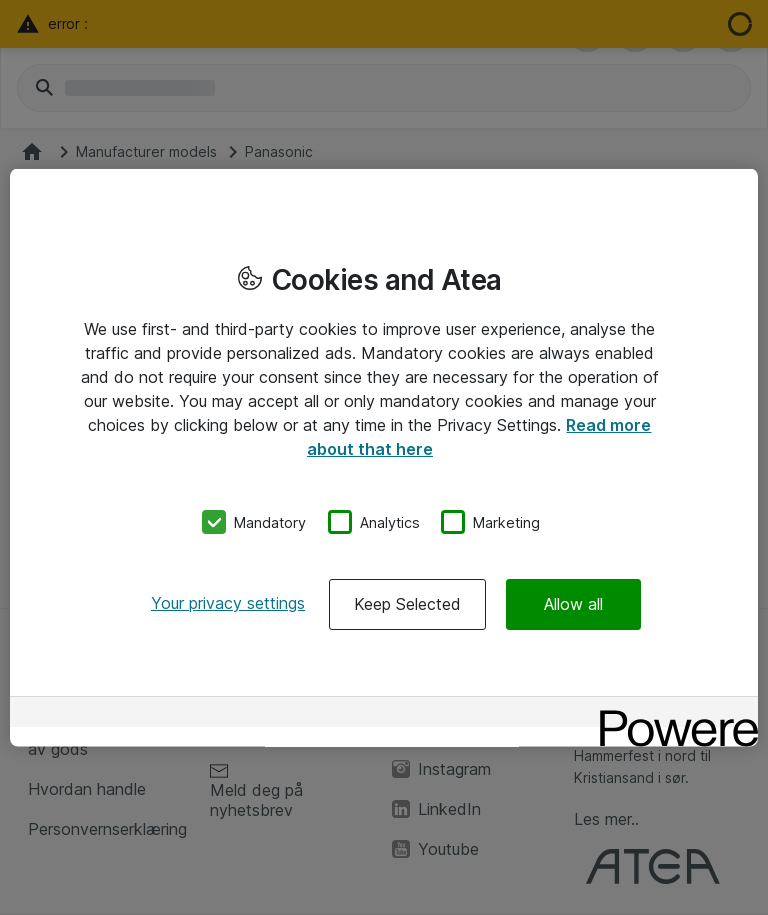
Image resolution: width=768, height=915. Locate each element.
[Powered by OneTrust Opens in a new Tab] (672, 714)
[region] (384, 457)
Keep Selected (407, 604)
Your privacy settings (228, 603)
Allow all (573, 604)
